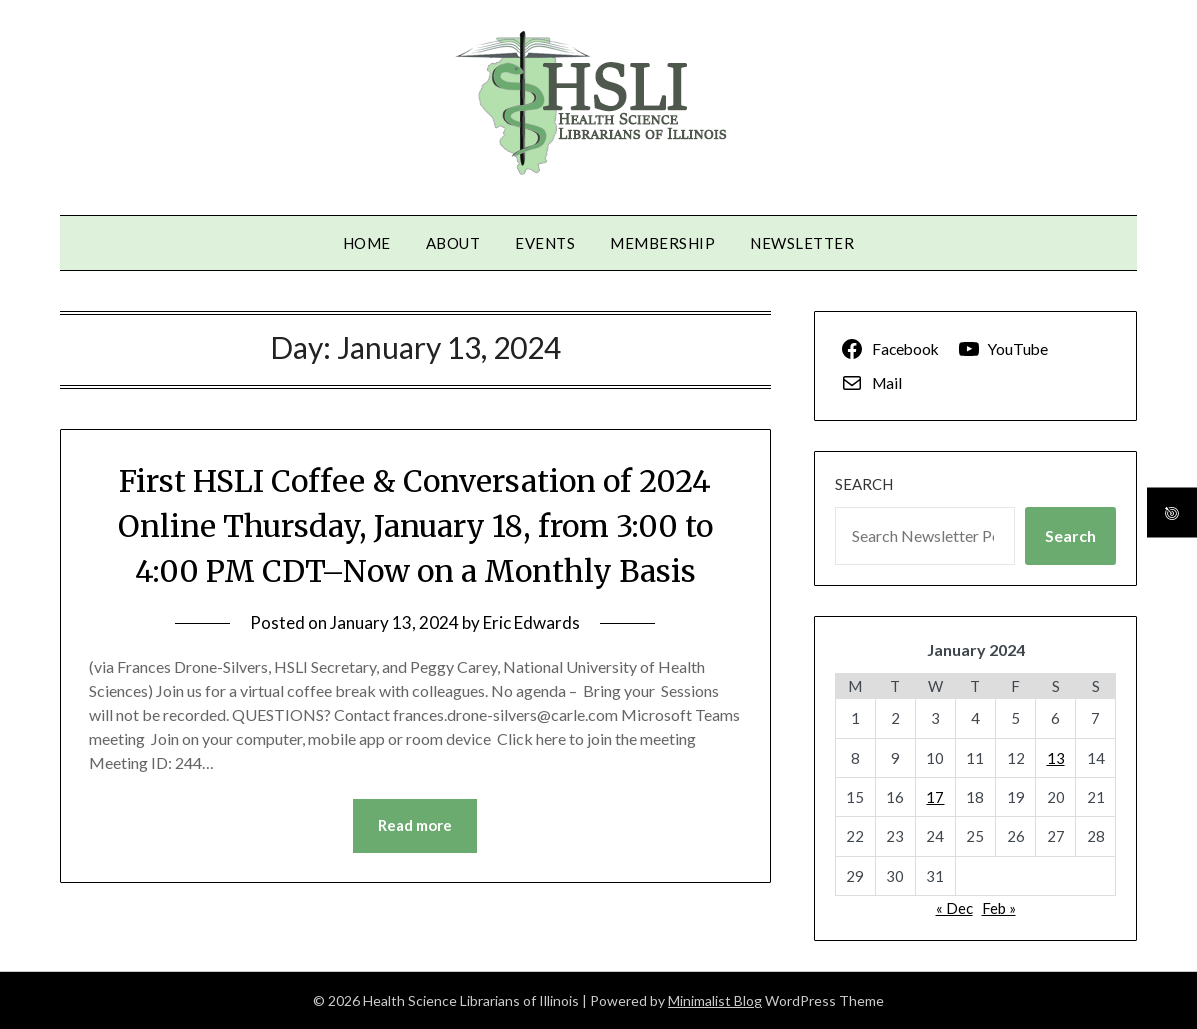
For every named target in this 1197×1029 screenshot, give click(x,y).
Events (545, 243)
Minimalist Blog (715, 1000)
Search (864, 484)
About (453, 243)
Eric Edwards (531, 622)
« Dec (954, 908)
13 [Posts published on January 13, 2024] (1056, 758)
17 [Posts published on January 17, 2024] (935, 797)
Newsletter (802, 243)
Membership (662, 243)
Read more (415, 826)
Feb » (999, 908)
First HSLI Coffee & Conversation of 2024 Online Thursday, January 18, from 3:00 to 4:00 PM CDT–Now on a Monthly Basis (415, 526)
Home (367, 243)
